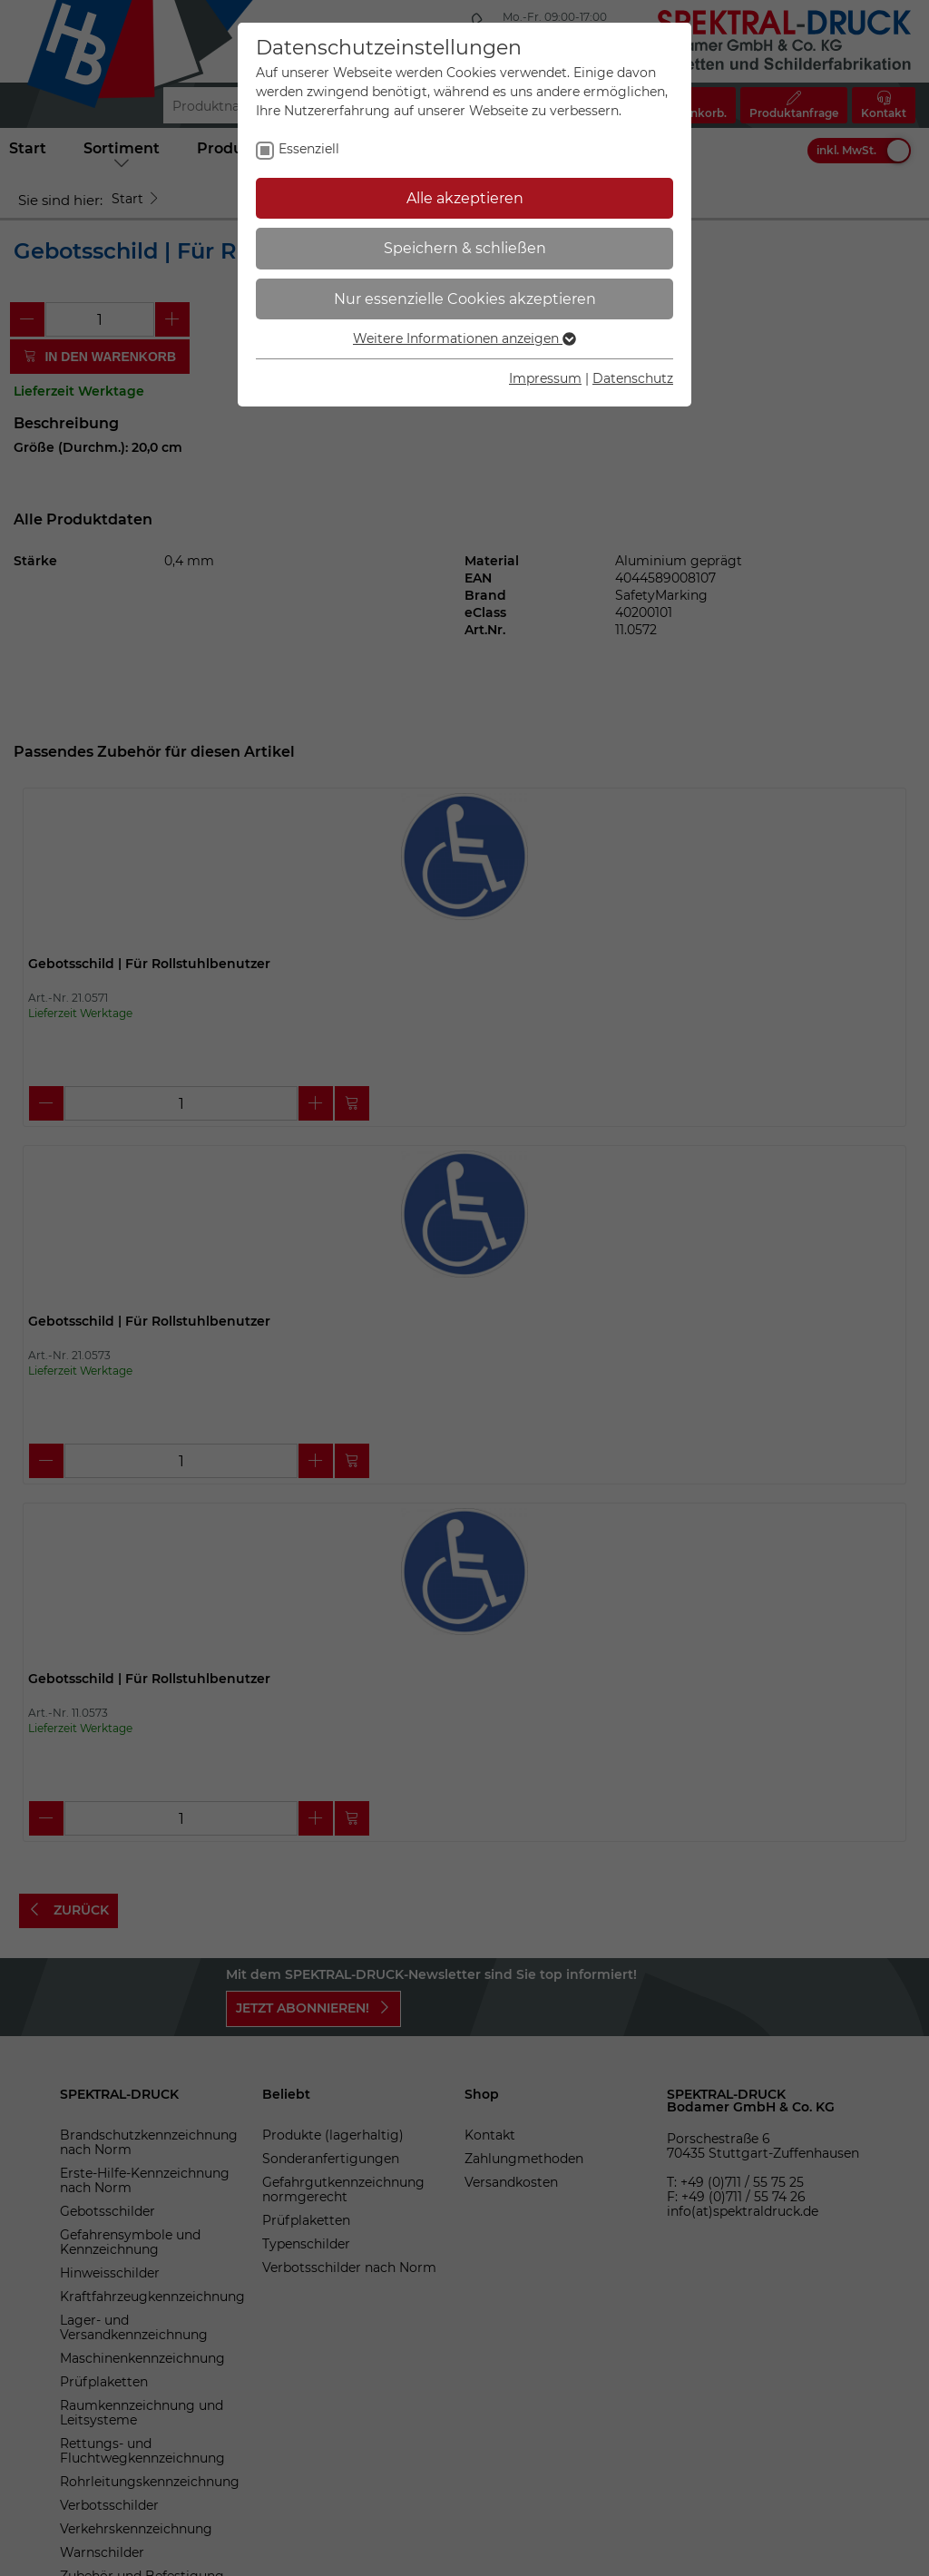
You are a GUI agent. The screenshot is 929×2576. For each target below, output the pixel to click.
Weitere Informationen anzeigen (464, 338)
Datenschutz (632, 378)
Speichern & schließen (465, 248)
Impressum (545, 378)
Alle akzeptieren (464, 198)
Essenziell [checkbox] (309, 149)
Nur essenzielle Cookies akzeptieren (465, 299)
